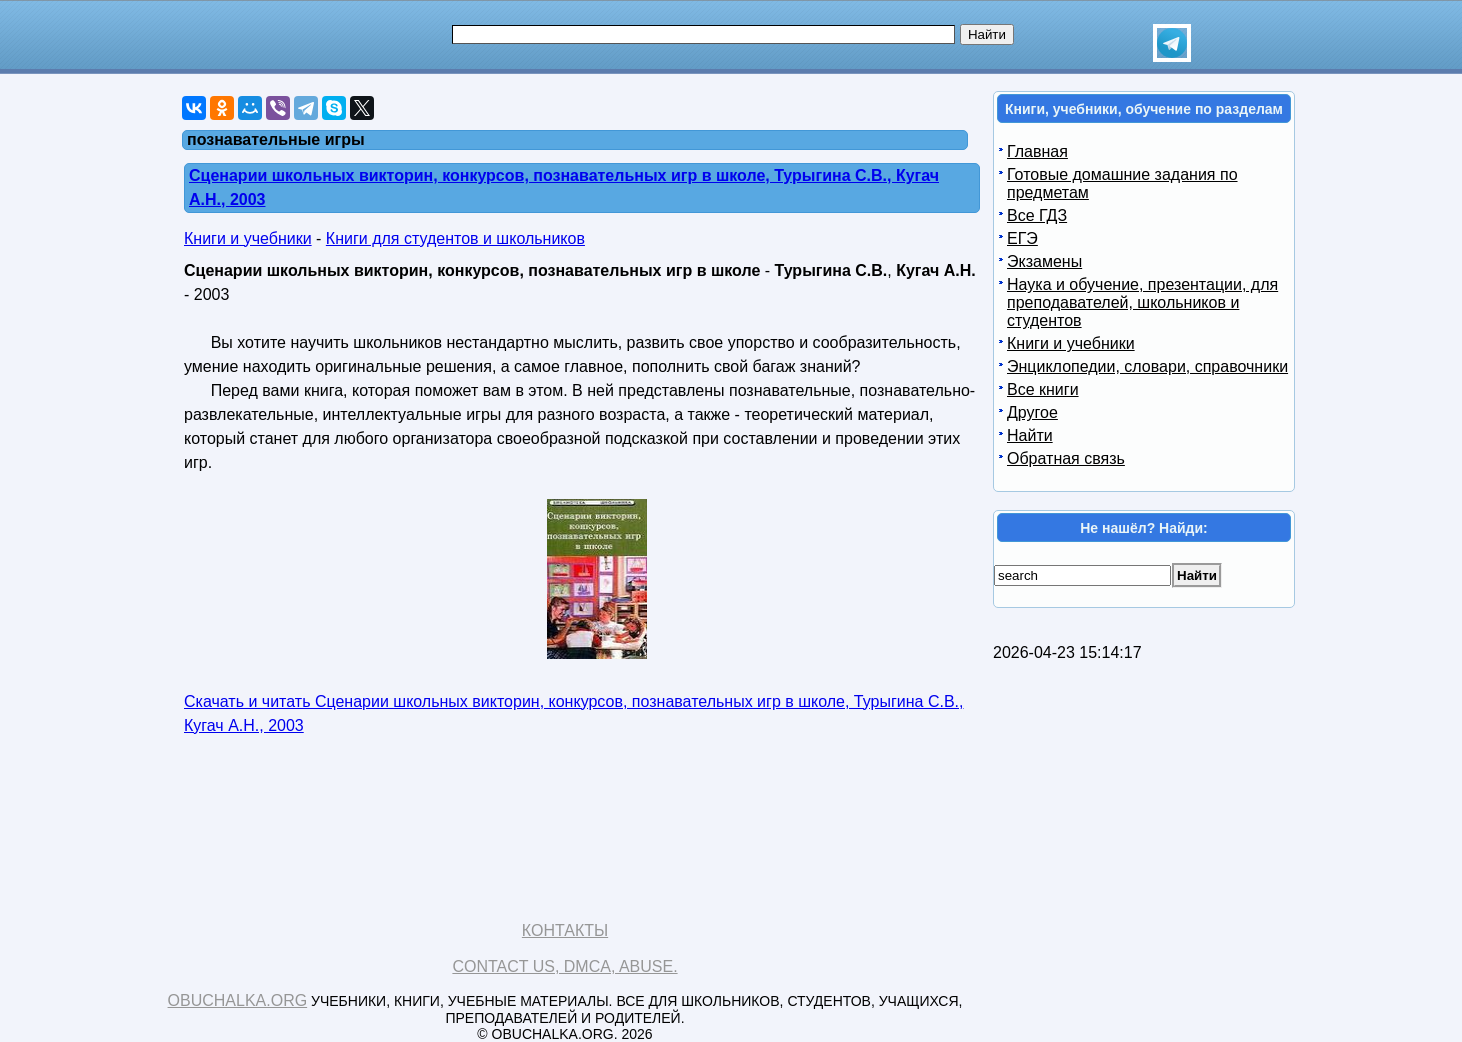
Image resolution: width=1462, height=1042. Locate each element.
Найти (1030, 435)
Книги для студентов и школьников (455, 238)
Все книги (1043, 389)
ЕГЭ (1022, 238)
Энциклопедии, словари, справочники (1147, 366)
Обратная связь (1066, 458)
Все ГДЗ (1037, 215)
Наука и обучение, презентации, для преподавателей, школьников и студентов (1142, 302)
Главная (1037, 151)
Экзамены (1044, 261)
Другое (1032, 412)
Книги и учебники (248, 238)
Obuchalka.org (238, 1000)
